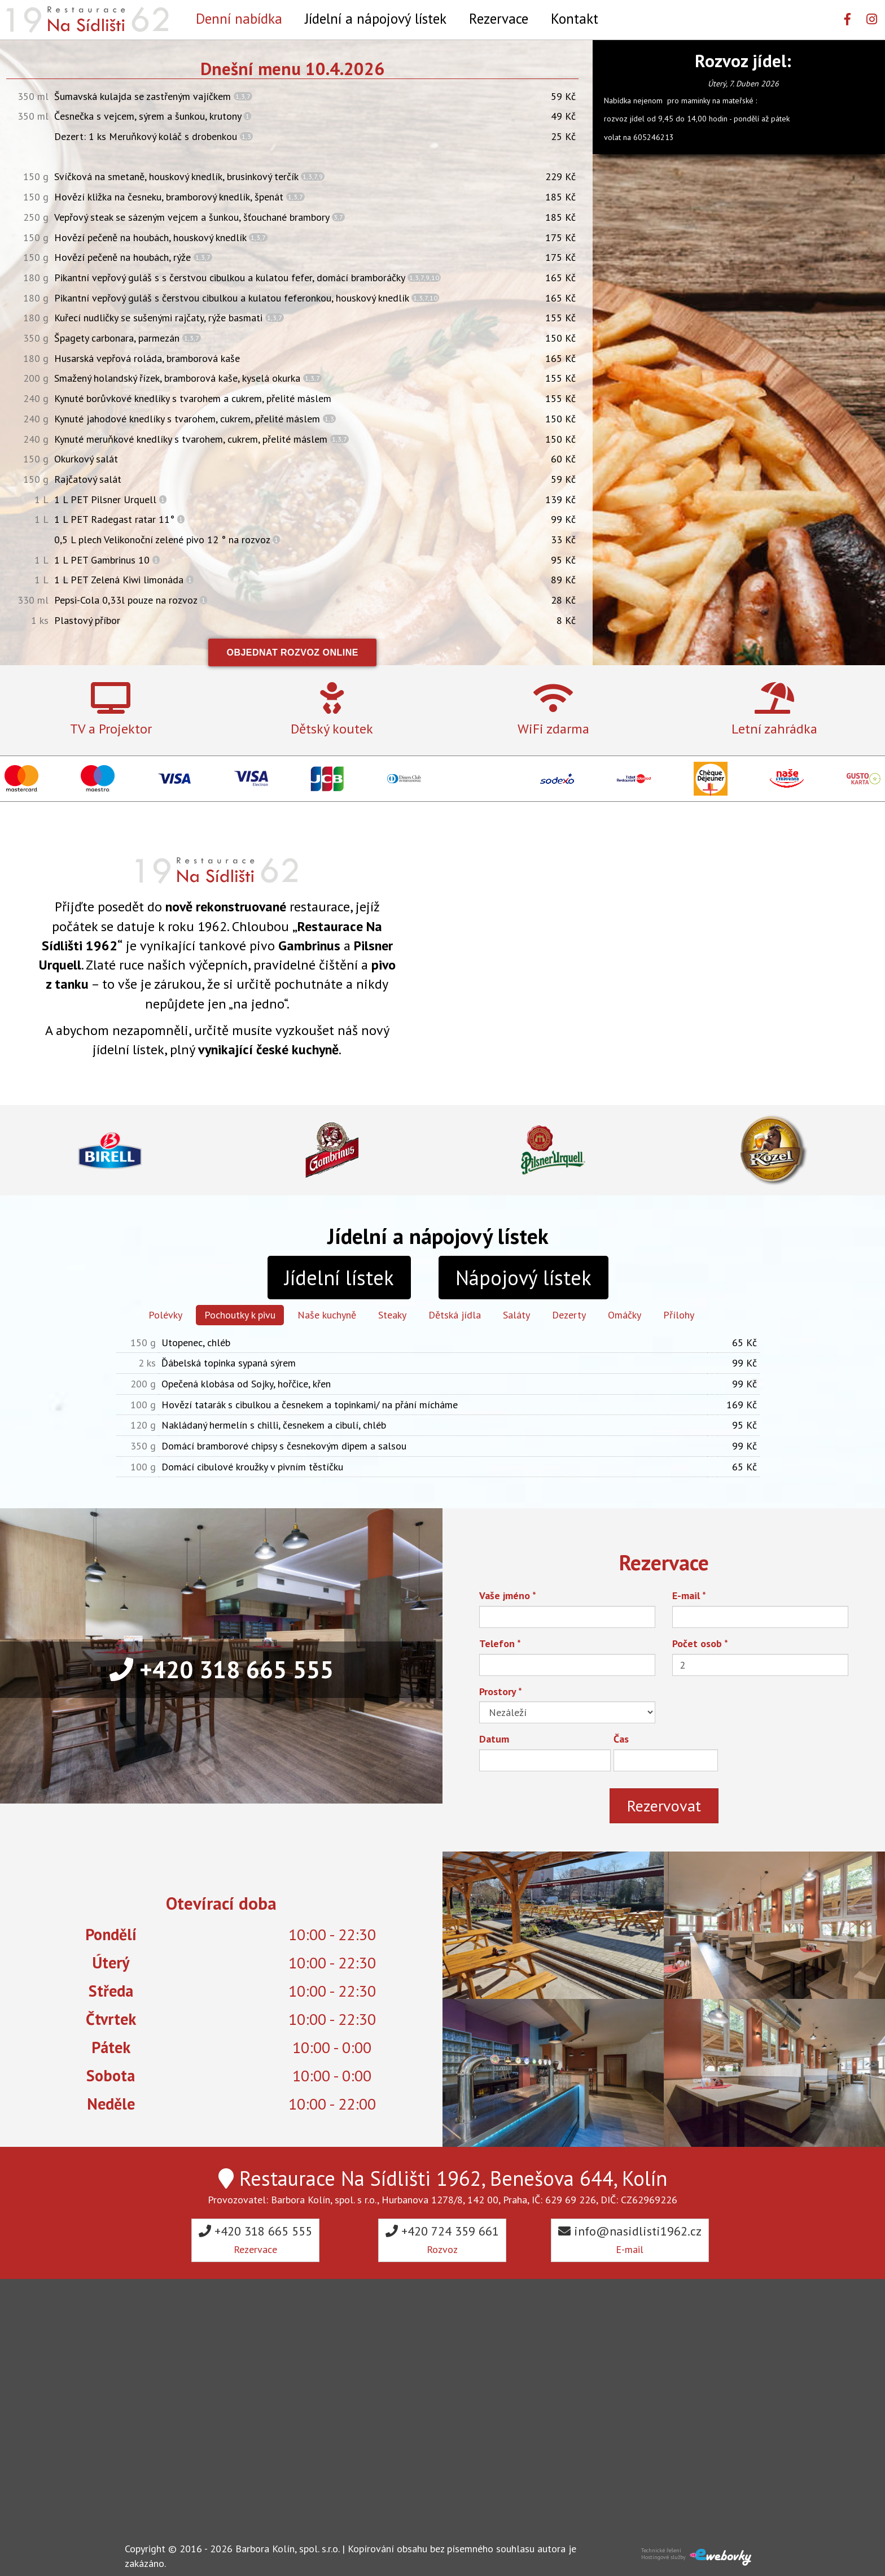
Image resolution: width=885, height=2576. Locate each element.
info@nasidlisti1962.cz (630, 2239)
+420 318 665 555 (221, 1669)
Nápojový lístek (523, 1277)
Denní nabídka (239, 18)
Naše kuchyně (326, 1314)
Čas (621, 1738)
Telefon (500, 1643)
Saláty (516, 1314)
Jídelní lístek (339, 1277)
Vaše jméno (507, 1595)
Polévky (165, 1314)
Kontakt (574, 18)
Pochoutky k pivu (239, 1314)
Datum (494, 1738)
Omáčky (624, 1314)
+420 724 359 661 (442, 2239)
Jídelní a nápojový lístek (375, 18)
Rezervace (498, 18)
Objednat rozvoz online (292, 652)
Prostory (500, 1691)
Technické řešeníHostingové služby (663, 2554)
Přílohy (678, 1314)
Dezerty (569, 1314)
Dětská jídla (454, 1314)
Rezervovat (664, 1805)
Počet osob (700, 1643)
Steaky (392, 1314)
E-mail (689, 1595)
